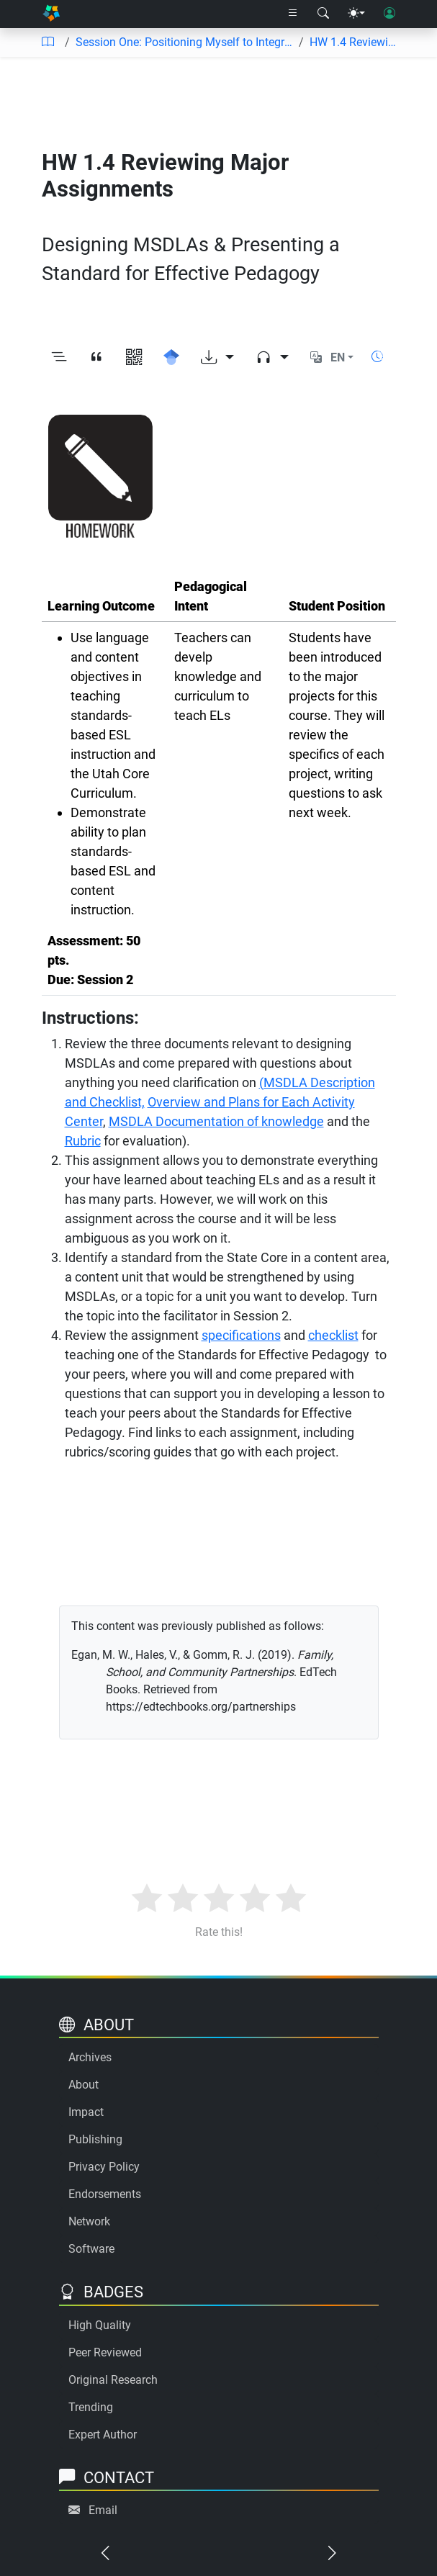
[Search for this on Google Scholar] (171, 357)
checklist (333, 1335)
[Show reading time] (377, 356)
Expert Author (102, 2434)
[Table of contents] (47, 42)
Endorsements (104, 2194)
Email (103, 2510)
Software (91, 2249)
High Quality (99, 2325)
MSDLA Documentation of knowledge (216, 1121)
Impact (86, 2112)
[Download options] (217, 357)
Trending (90, 2407)
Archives (90, 2057)
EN (337, 357)
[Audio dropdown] (272, 357)
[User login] (389, 13)
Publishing (95, 2139)
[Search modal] (323, 13)
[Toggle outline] (59, 357)
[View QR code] (134, 357)
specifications (241, 1335)
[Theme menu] (356, 13)
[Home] (51, 14)
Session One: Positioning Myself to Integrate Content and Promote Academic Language (184, 42)
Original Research (113, 2380)
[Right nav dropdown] (293, 13)
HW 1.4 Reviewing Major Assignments (356, 42)
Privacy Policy (104, 2167)
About (83, 2084)
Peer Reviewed (105, 2352)
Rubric (83, 1140)
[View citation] (96, 357)
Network (89, 2221)
